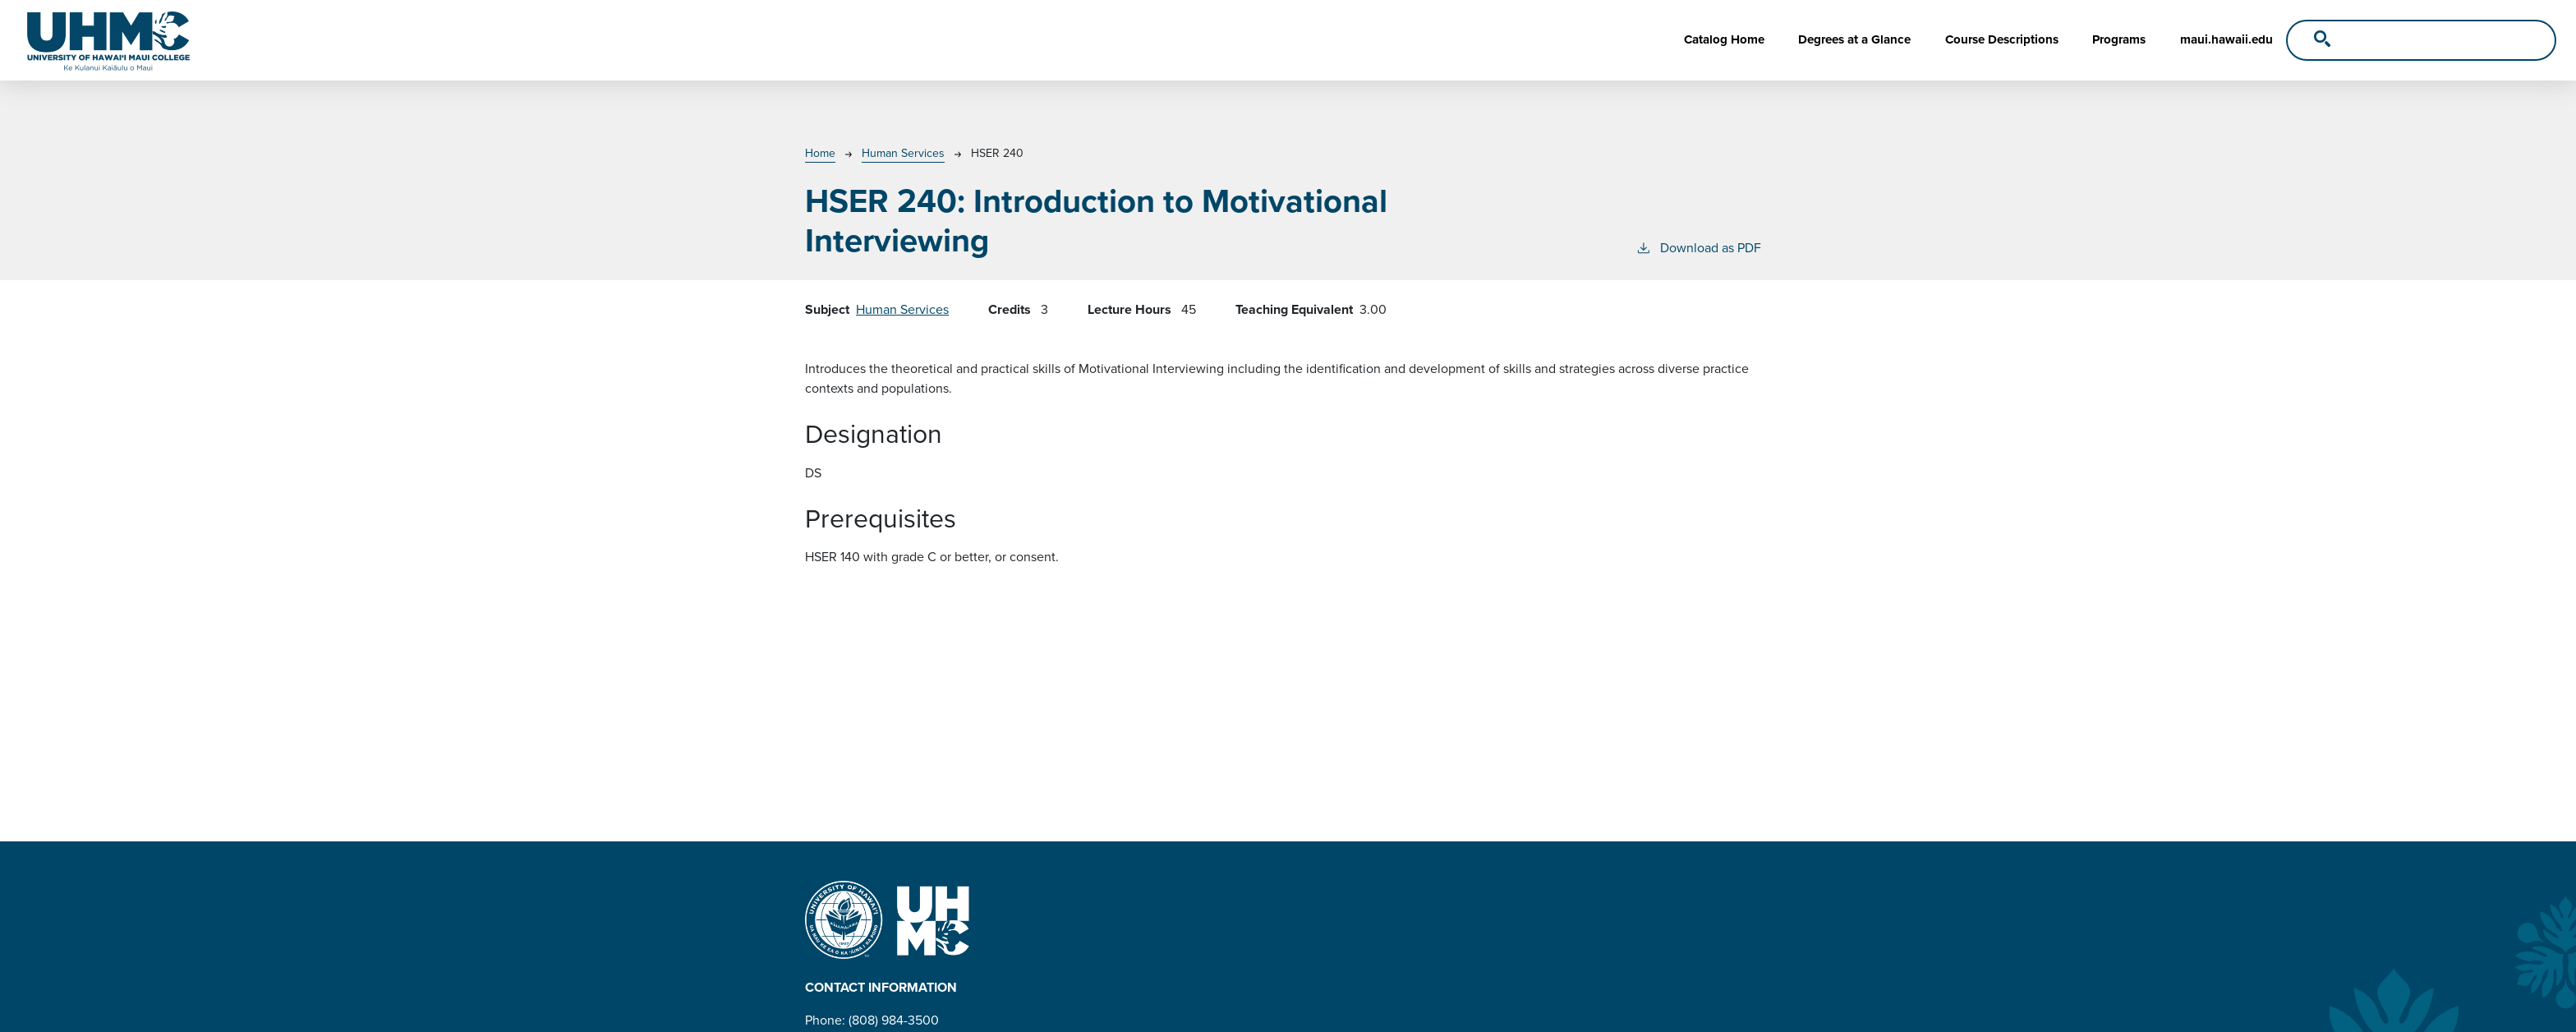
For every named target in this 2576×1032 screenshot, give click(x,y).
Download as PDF (1698, 247)
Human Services (903, 153)
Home (820, 153)
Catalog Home (1724, 39)
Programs (2119, 39)
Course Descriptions (2001, 39)
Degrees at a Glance (1854, 39)
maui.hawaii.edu (2226, 39)
